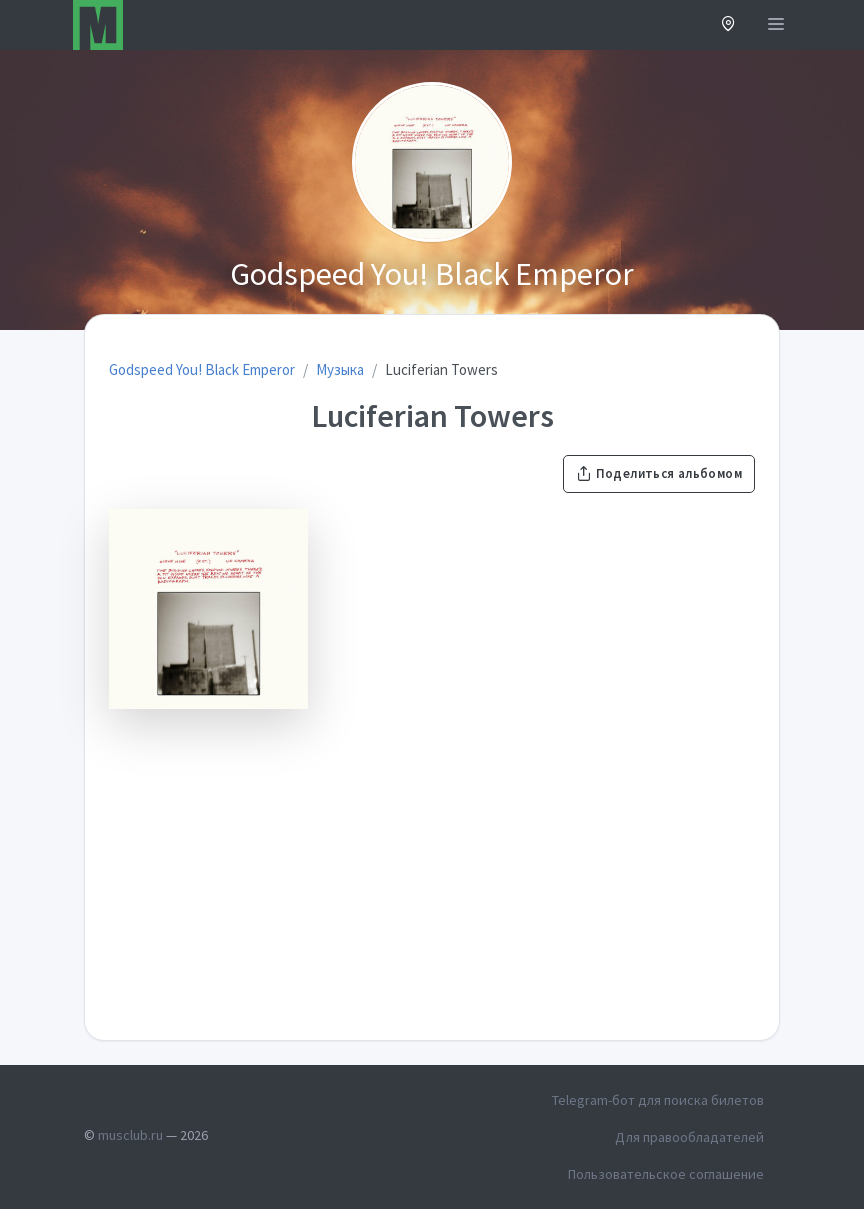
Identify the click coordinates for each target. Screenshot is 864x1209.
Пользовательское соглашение (666, 1174)
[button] (728, 25)
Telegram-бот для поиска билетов (658, 1100)
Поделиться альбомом (659, 473)
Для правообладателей (689, 1137)
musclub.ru (130, 1135)
